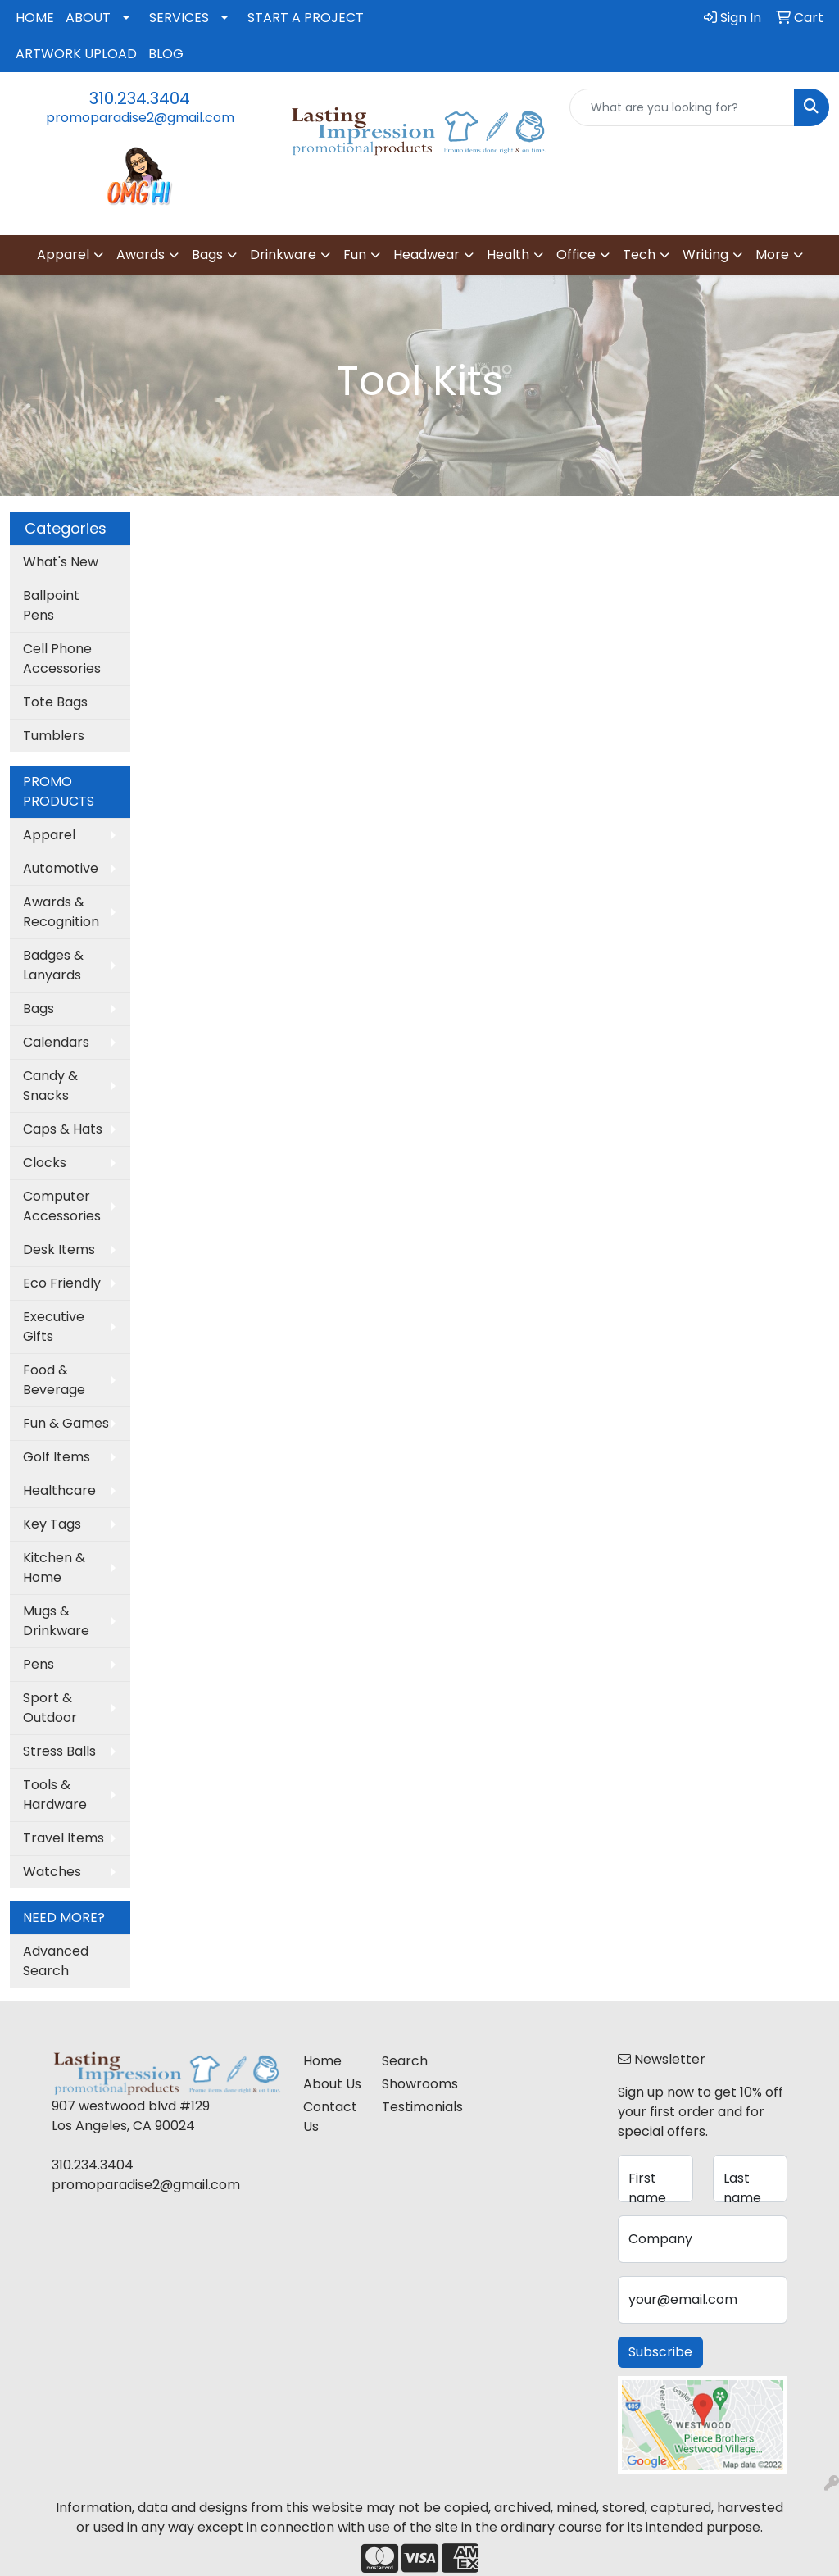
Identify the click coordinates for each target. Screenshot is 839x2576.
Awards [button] (140, 254)
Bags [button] (207, 254)
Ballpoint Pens (51, 605)
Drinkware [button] (283, 254)
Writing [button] (705, 254)
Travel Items (63, 1838)
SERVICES (179, 17)
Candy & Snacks (50, 1085)
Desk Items (59, 1249)
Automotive (60, 868)
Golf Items (56, 1456)
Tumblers (53, 735)
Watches (52, 1871)
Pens (38, 1664)
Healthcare (59, 1490)
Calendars (56, 1042)
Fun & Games (66, 1423)
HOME (35, 17)
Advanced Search (55, 1961)
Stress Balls (59, 1751)
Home (322, 2060)
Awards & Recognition (61, 912)
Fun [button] (354, 254)
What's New (60, 561)
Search (405, 2060)
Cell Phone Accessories (62, 658)
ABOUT (88, 17)
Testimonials (411, 2106)
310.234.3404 (139, 98)
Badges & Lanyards (53, 965)
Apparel (49, 834)
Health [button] (508, 254)
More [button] (772, 254)
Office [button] (576, 254)
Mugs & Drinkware (56, 1620)
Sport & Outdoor (50, 1707)
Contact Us (330, 2116)
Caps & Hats (62, 1129)
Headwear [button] (426, 254)
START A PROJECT (305, 17)
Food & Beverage (54, 1380)
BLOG (166, 53)
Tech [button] (639, 254)
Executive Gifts (53, 1326)
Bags (38, 1008)
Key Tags (52, 1524)
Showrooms (411, 2083)
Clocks (44, 1162)
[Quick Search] (682, 107)
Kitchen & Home (54, 1567)
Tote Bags (55, 702)
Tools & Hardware (55, 1794)
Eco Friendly (62, 1283)
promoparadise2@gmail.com (140, 117)
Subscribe (660, 2351)
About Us (332, 2083)
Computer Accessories (62, 1206)
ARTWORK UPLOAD (76, 53)
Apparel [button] (63, 254)
